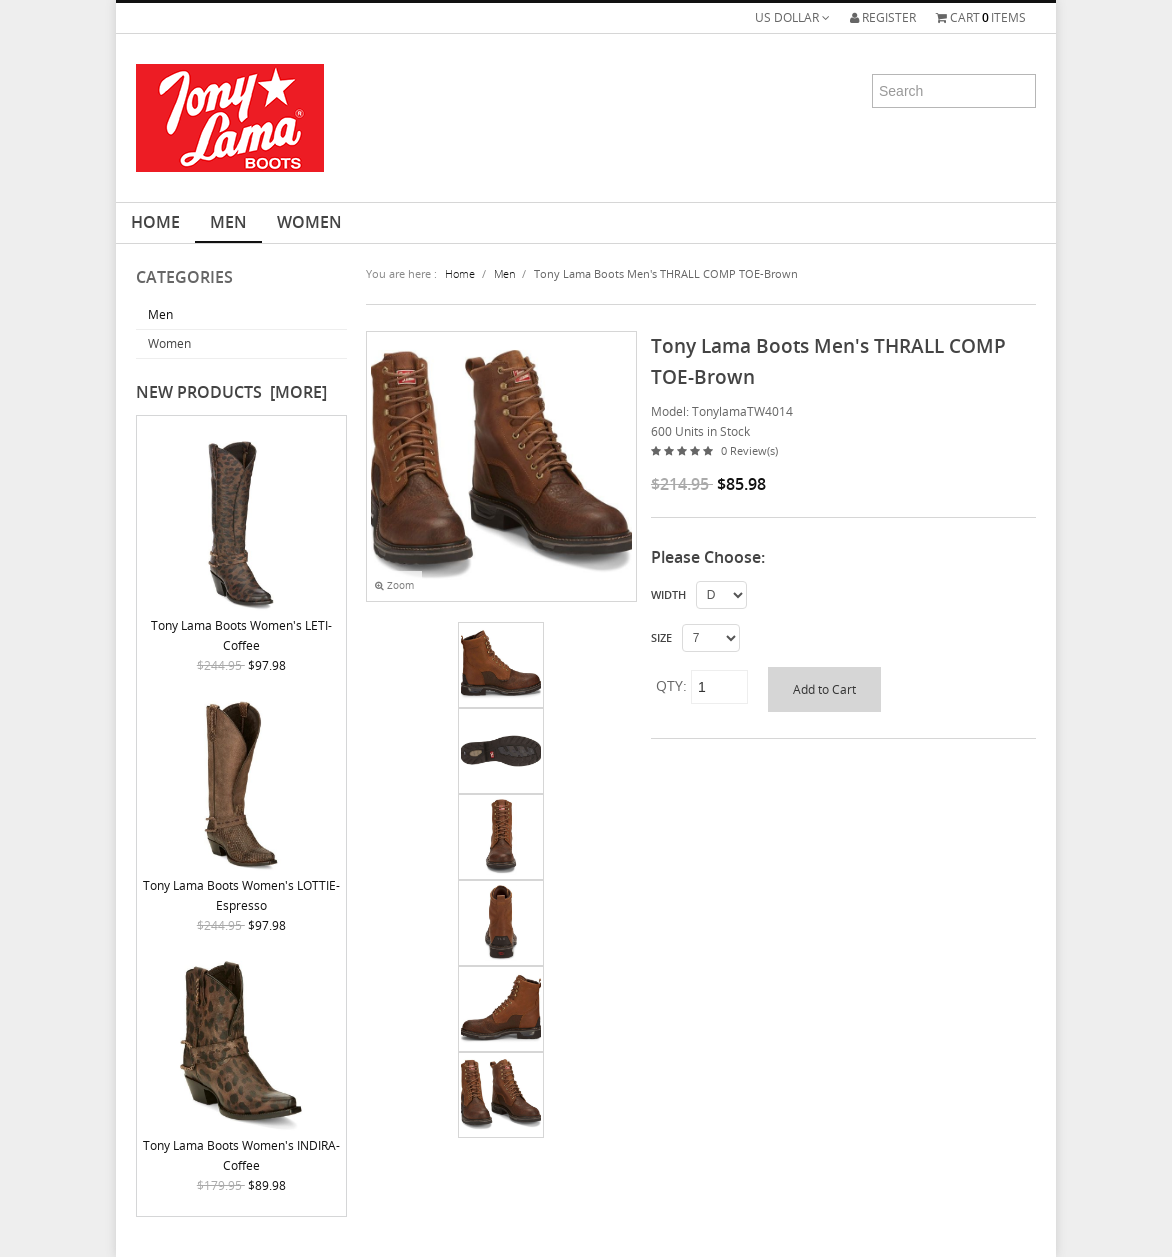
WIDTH (668, 595)
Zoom (394, 585)
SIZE (661, 638)
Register (883, 17)
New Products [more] (231, 392)
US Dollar (792, 17)
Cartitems (981, 17)
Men (228, 222)
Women (309, 222)
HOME (155, 222)
